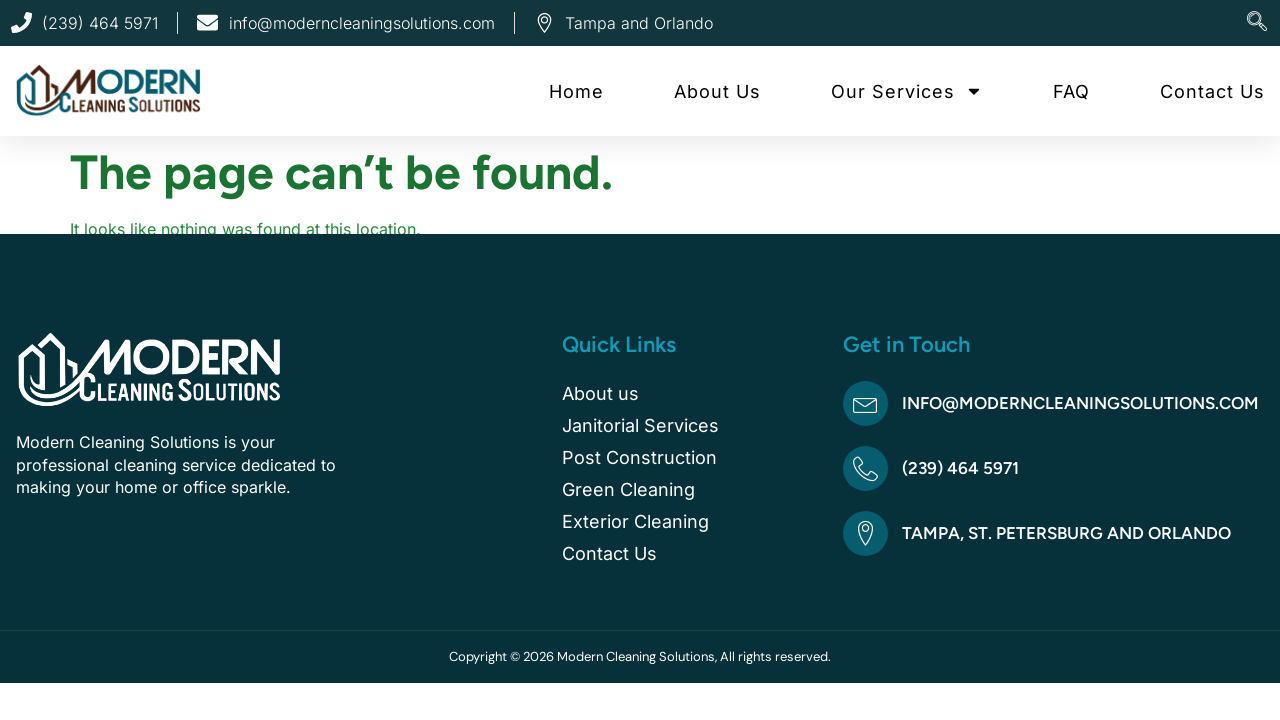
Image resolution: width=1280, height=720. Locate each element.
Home (576, 91)
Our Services (907, 91)
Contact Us (1212, 91)
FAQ (1071, 91)
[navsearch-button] (1257, 23)
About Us (717, 91)
